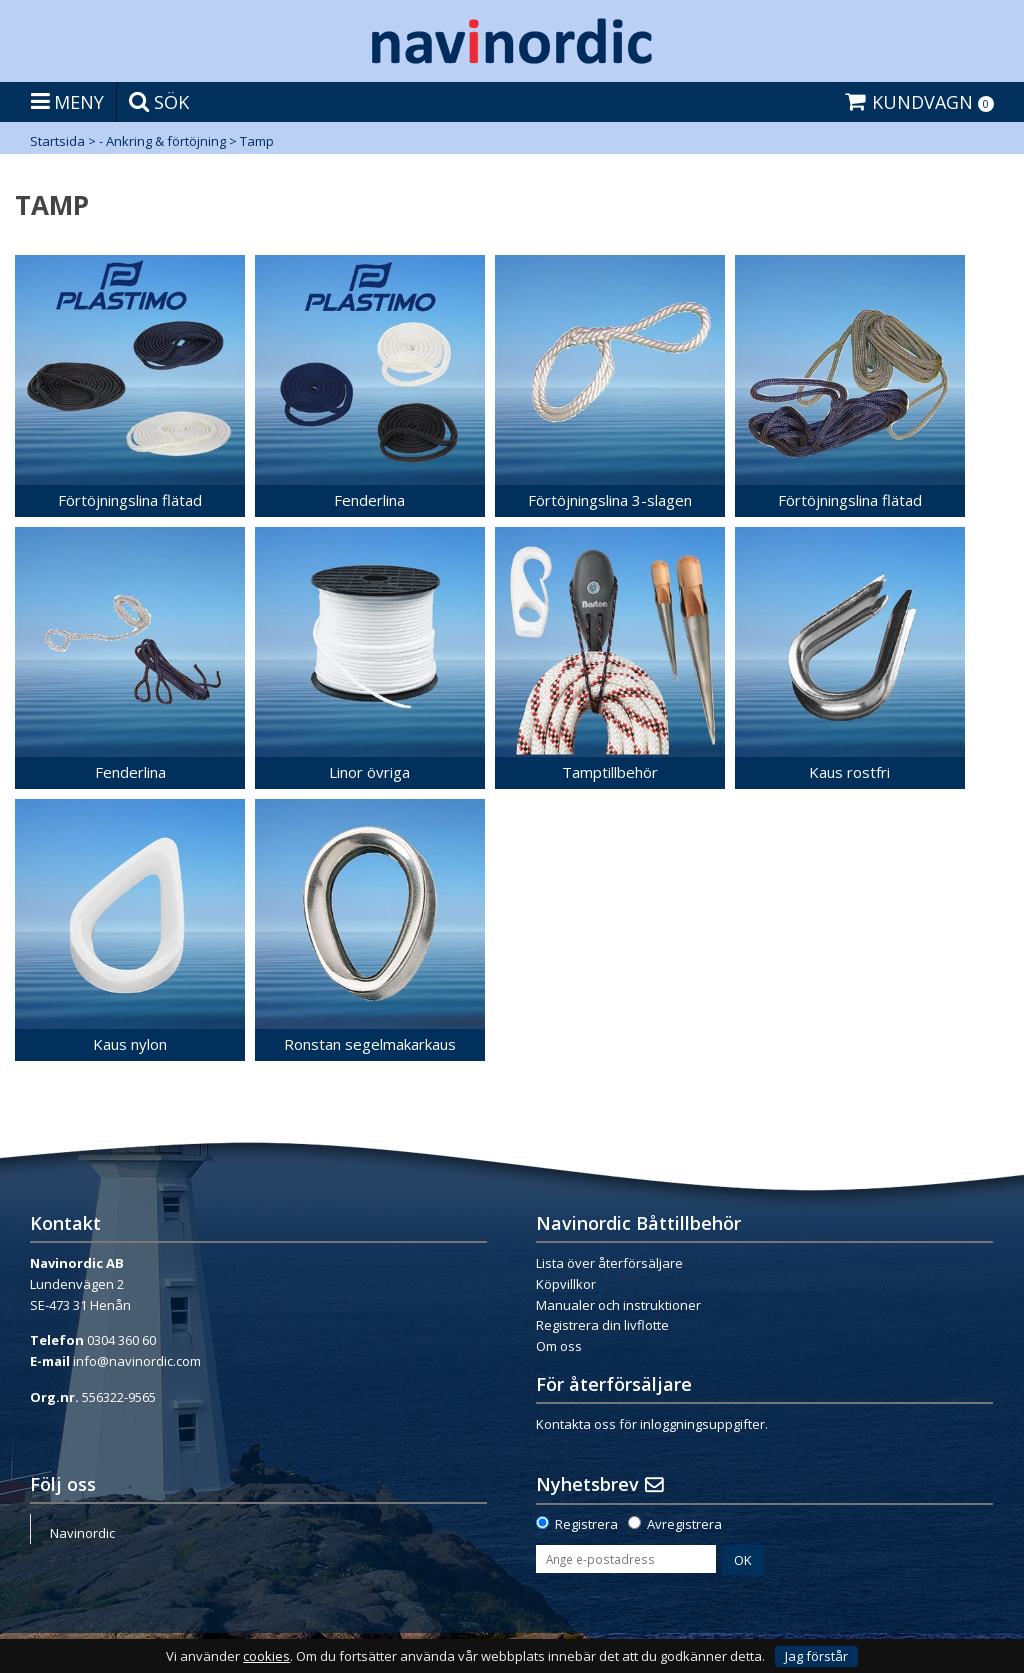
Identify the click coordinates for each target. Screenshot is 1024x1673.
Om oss (559, 1346)
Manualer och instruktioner (618, 1305)
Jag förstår (816, 1656)
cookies (266, 1656)
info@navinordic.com (137, 1361)
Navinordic (82, 1533)
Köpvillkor (566, 1284)
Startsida (57, 141)
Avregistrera (684, 1524)
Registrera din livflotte (602, 1325)
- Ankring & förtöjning (162, 141)
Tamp (257, 141)
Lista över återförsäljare (609, 1263)
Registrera (586, 1524)
